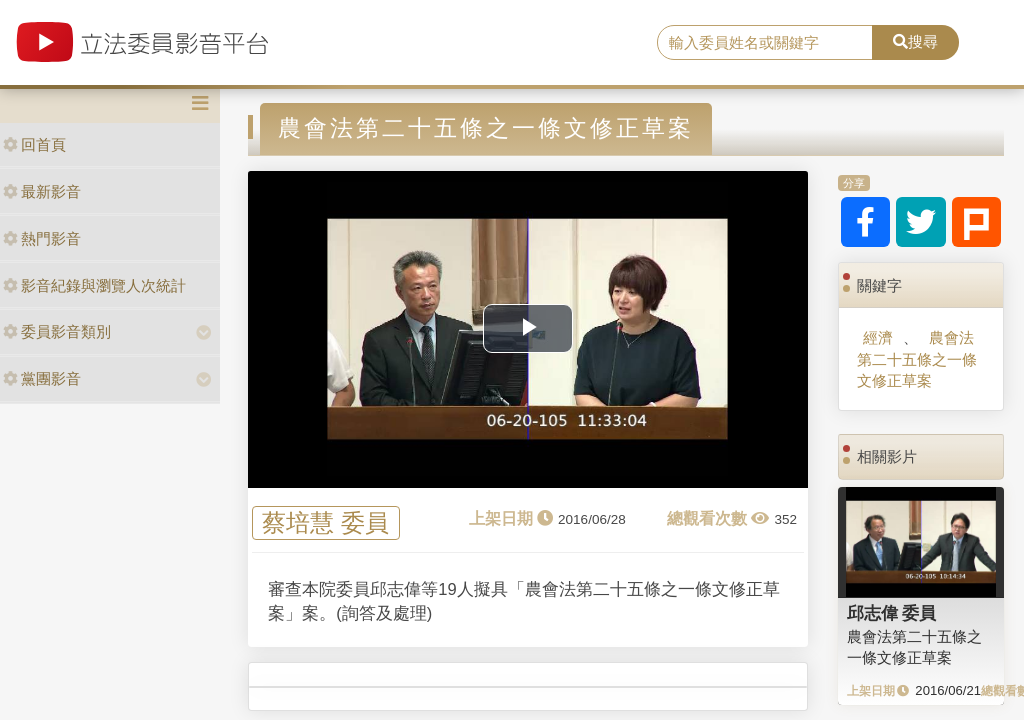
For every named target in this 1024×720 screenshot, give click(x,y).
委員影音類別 (57, 331)
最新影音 (42, 191)
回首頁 (34, 144)
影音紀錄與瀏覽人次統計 (94, 285)
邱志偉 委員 (892, 613)
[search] (765, 43)
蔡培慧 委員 (325, 523)
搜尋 (915, 41)
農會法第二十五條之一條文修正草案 (917, 359)
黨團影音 (42, 378)
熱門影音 (42, 238)
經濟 (878, 337)
